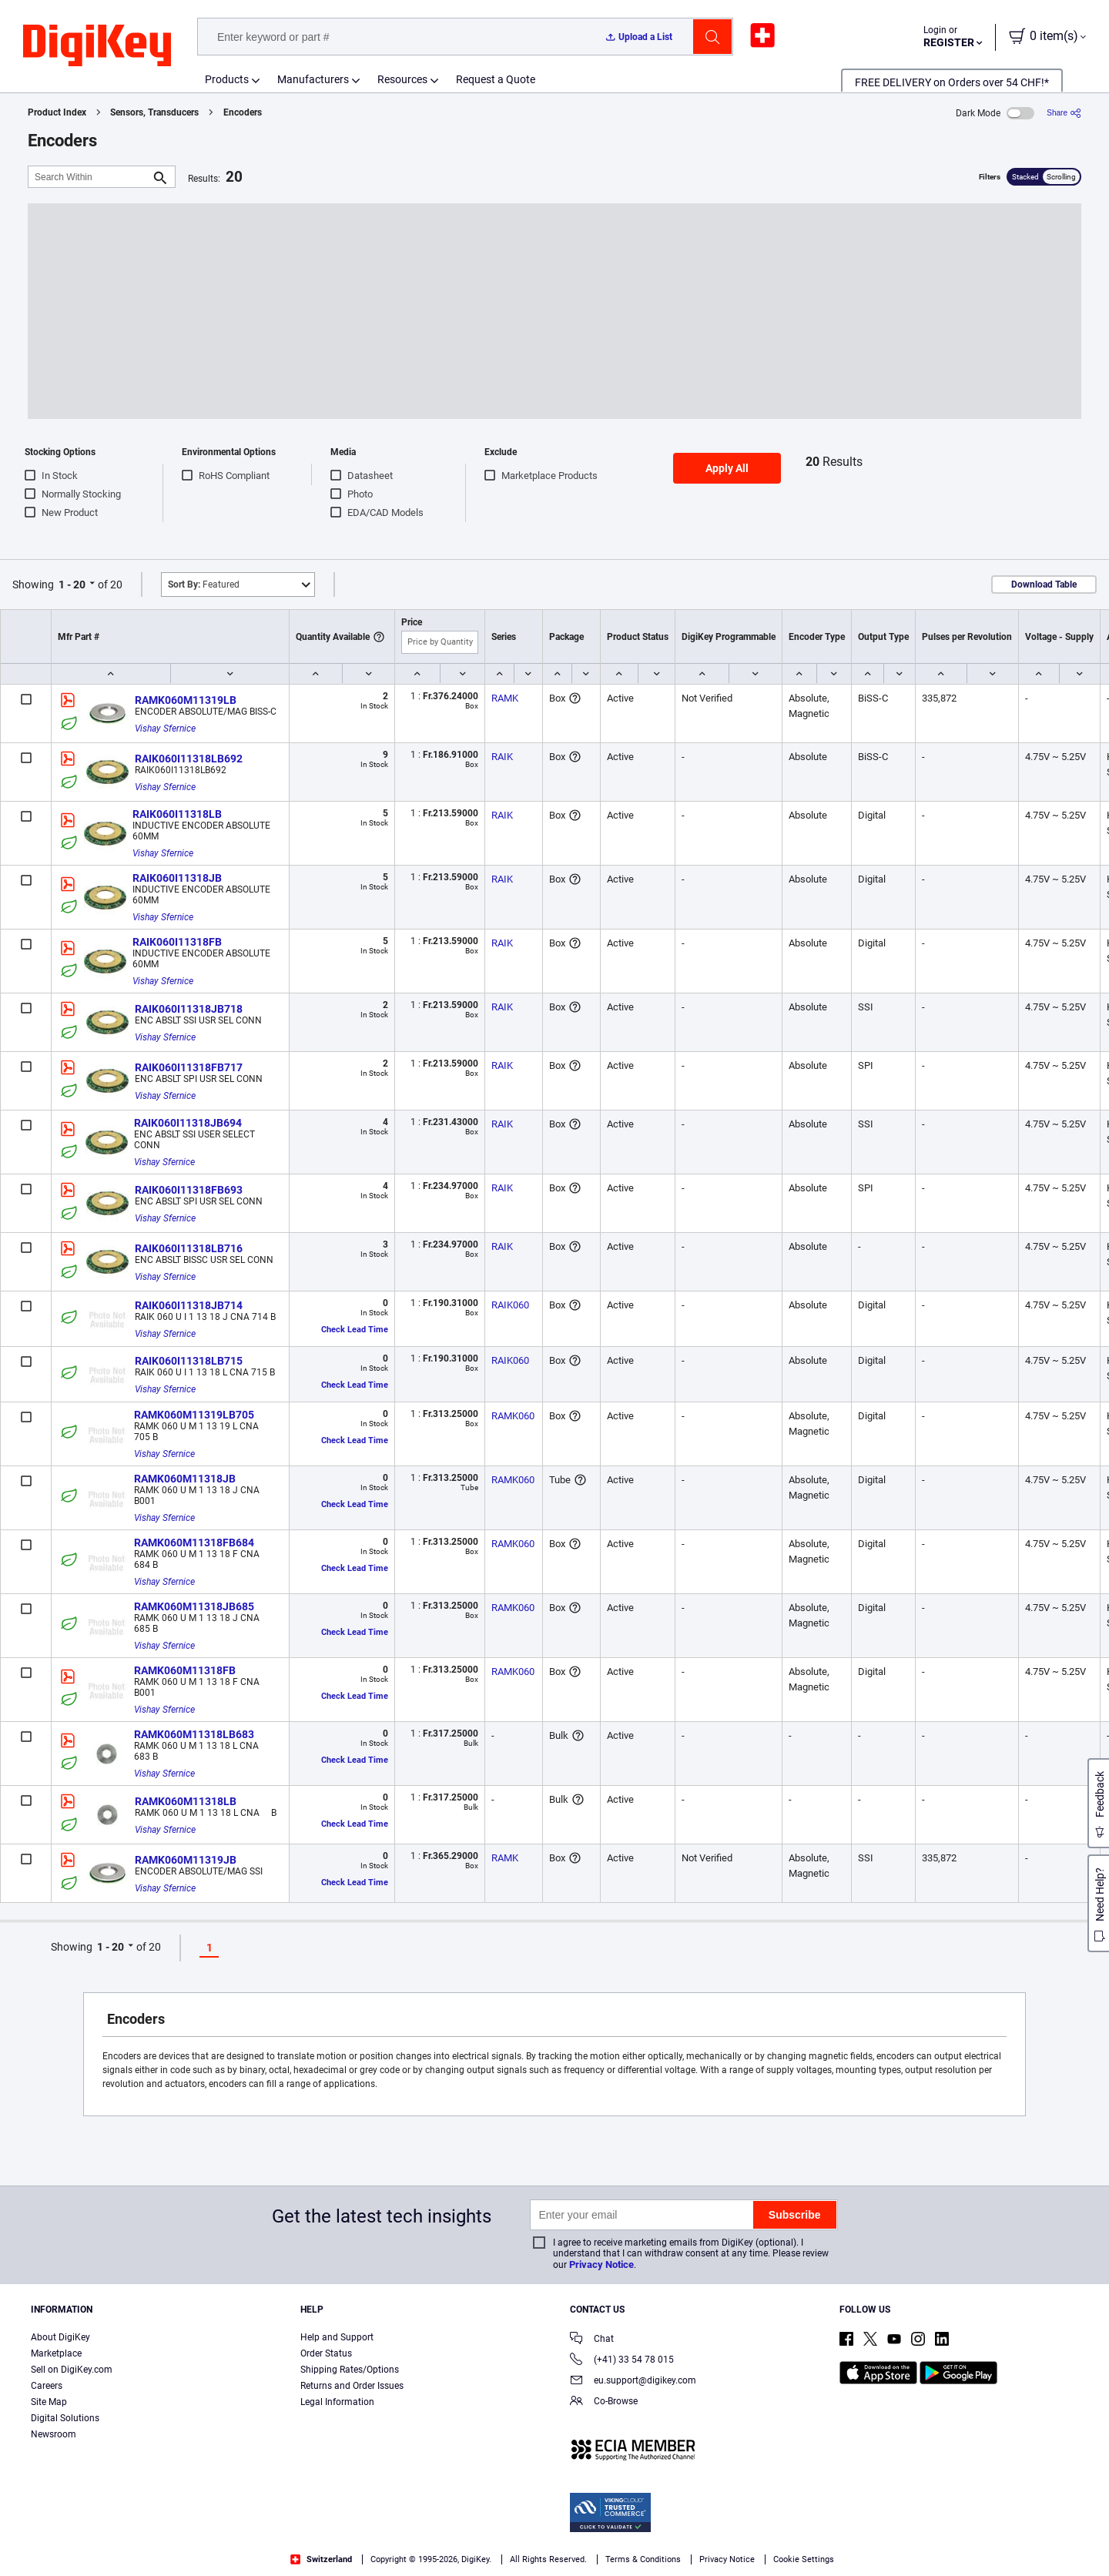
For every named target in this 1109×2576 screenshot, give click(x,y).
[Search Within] (89, 176)
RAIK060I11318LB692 (189, 758)
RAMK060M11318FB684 (194, 1542)
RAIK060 (510, 1305)
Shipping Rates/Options (349, 2369)
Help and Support (337, 2337)
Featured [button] (204, 584)
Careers (46, 2385)
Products (227, 79)
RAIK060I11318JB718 (189, 1009)
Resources (402, 79)
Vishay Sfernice (165, 728)
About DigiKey (60, 2337)
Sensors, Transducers (154, 112)
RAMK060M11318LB (185, 1801)
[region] (554, 2541)
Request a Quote (495, 79)
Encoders (242, 112)
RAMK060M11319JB (185, 1860)
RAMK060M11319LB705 (194, 1415)
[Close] (1084, 2541)
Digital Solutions (65, 2418)
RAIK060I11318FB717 (189, 1067)
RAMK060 (512, 1416)
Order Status (326, 2353)
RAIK (502, 756)
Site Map (49, 2402)
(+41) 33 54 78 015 (622, 2360)
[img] (97, 46)
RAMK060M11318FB (185, 1670)
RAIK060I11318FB (177, 942)
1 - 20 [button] (72, 584)
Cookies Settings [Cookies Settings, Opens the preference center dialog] (849, 2542)
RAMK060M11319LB (185, 700)
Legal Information (337, 2402)
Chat (592, 2340)
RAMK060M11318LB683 (194, 1734)
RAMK (504, 698)
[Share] (1064, 113)
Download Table (1044, 584)
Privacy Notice (601, 2264)
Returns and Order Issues (352, 2385)
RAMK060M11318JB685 (194, 1606)
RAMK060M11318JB (185, 1478)
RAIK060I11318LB (177, 814)
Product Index (57, 112)
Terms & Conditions (178, 2560)
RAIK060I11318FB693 (189, 1190)
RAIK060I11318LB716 (189, 1248)
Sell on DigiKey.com (71, 2369)
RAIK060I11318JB (177, 878)
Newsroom (53, 2434)
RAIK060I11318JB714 (189, 1305)
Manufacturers (313, 79)
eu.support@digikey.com (633, 2381)
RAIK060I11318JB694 (188, 1123)
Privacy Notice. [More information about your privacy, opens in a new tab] (274, 2560)
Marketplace (56, 2353)
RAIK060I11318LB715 (189, 1361)
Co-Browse (604, 2402)
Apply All (727, 468)
